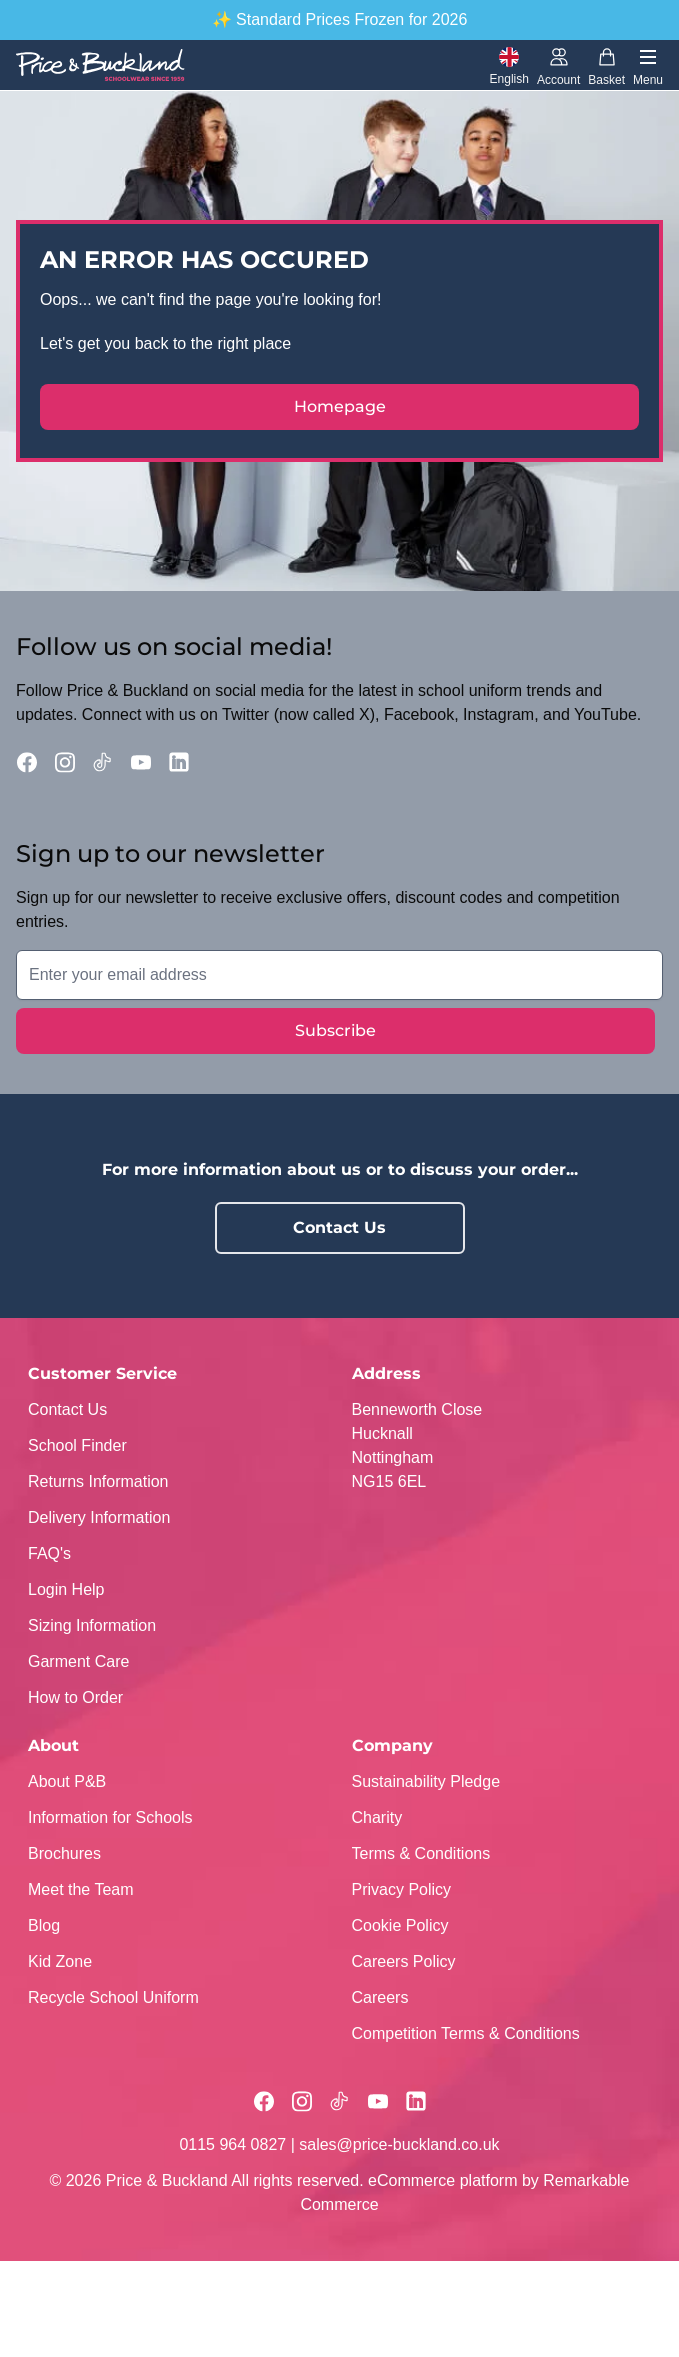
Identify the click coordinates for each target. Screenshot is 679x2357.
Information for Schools (110, 1817)
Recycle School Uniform (113, 1997)
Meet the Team (81, 1889)
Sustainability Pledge (426, 1781)
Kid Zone (60, 1961)
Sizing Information (92, 1625)
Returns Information (98, 1481)
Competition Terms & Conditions (466, 2033)
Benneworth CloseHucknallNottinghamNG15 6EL (417, 1445)
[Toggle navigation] (648, 65)
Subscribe (335, 1030)
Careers (380, 1997)
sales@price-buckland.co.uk (399, 2144)
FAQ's (49, 1553)
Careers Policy (404, 1961)
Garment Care (78, 1661)
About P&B (67, 1781)
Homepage (340, 406)
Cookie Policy (400, 1925)
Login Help (66, 1589)
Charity (377, 1817)
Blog (44, 1925)
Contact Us (339, 1227)
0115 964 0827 (232, 2144)
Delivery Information (99, 1517)
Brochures (64, 1853)
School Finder (77, 1445)
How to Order (75, 1697)
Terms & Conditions (421, 1853)
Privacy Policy (402, 1889)
